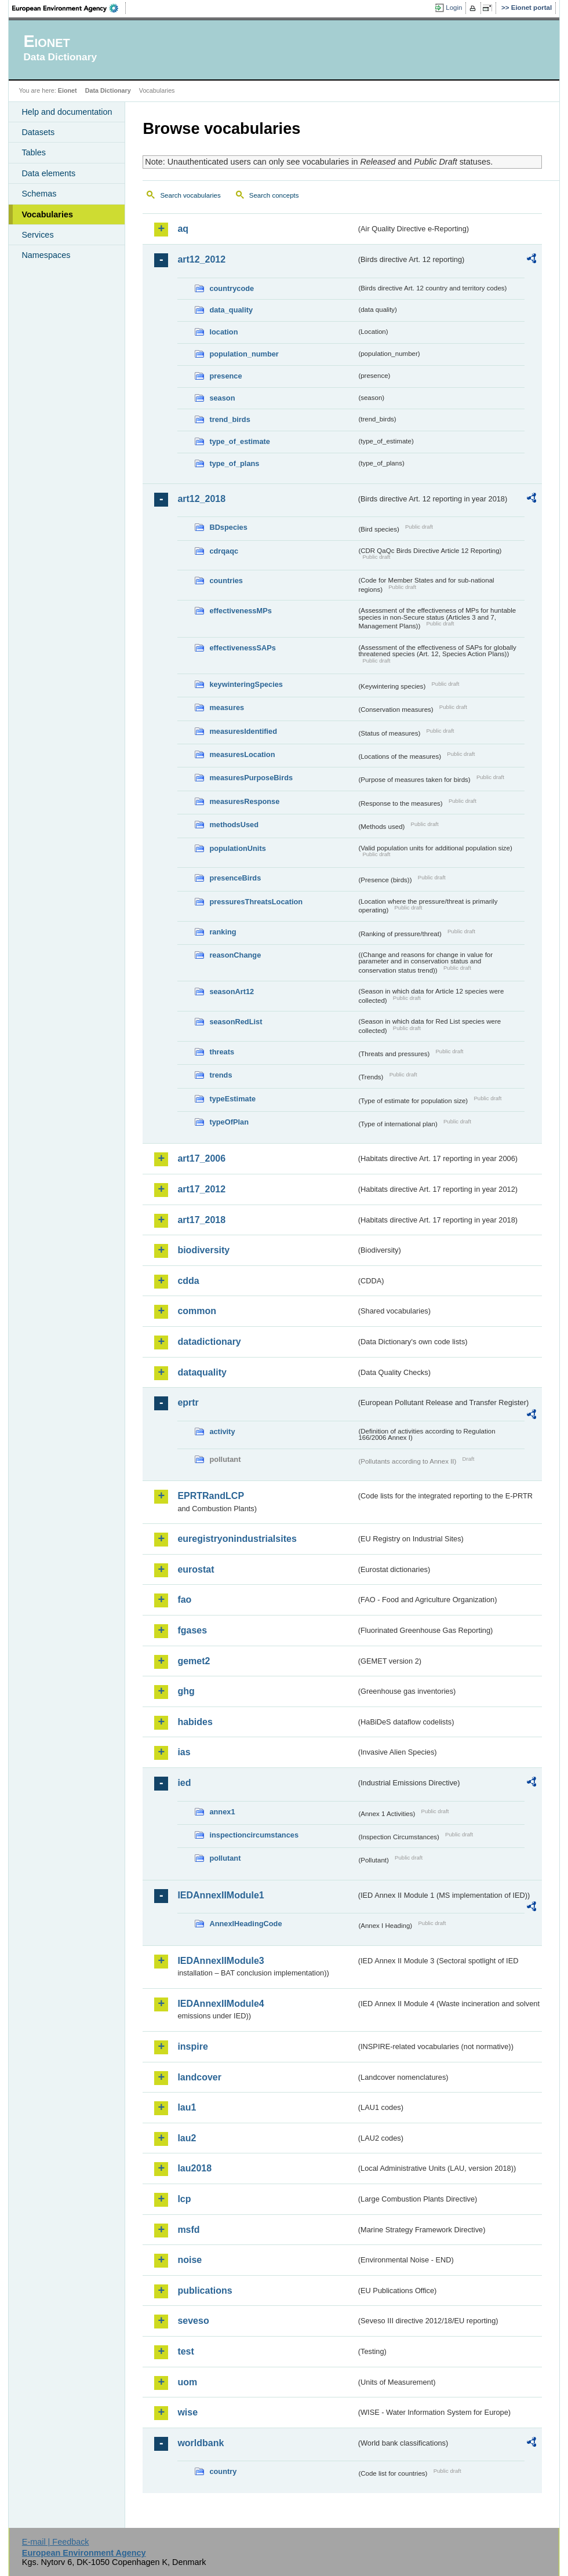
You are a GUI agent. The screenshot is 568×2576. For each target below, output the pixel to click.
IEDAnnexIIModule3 (220, 1961)
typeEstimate (232, 1098)
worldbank (200, 2443)
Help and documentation (66, 112)
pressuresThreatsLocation (256, 901)
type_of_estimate (239, 441)
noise (189, 2260)
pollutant (225, 1858)
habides (194, 1722)
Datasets (37, 132)
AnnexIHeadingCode (245, 1923)
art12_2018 (201, 499)
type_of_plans (234, 463)
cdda (188, 1281)
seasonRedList (235, 1021)
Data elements (48, 173)
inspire (192, 2046)
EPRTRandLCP (210, 1496)
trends (220, 1075)
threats (221, 1051)
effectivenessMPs (240, 610)
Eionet (67, 90)
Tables (33, 152)
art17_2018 (201, 1220)
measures (226, 707)
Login (454, 7)
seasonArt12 (231, 991)
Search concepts (274, 195)
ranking (222, 931)
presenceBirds (235, 878)
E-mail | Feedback (55, 2541)
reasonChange (235, 955)
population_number (243, 354)
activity (222, 1431)
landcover (199, 2077)
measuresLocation (242, 754)
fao (184, 1599)
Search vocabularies (190, 195)
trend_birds (229, 419)
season (222, 398)
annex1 (222, 1811)
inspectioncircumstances (253, 1835)
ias (183, 1752)
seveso (193, 2321)
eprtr (187, 1402)
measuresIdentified (243, 731)
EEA (69, 8)
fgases (192, 1630)
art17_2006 (201, 1158)
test (185, 2351)
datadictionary (209, 1342)
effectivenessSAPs (242, 647)
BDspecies (228, 527)
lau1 (186, 2107)
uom (187, 2382)
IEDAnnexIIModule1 (220, 1895)
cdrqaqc (223, 551)
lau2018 (194, 2168)
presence (225, 376)
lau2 (186, 2138)
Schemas (38, 193)
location (223, 332)
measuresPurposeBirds (251, 777)
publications (204, 2290)
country (222, 2471)
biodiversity (203, 1250)
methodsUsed (233, 824)
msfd (188, 2230)
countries (226, 580)
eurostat (195, 1569)
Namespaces (45, 255)
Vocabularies (47, 214)
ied (184, 1783)
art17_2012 (201, 1189)
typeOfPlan (229, 1122)
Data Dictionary (108, 90)
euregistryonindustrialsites (236, 1539)
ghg (185, 1691)
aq (182, 229)
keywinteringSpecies (246, 684)
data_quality (231, 309)
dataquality (201, 1372)
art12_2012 (201, 259)
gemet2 (193, 1661)
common (196, 1311)
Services (37, 234)
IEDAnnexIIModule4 (220, 2004)
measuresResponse (244, 801)
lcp (184, 2199)
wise (187, 2412)
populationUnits (237, 848)
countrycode (231, 288)
